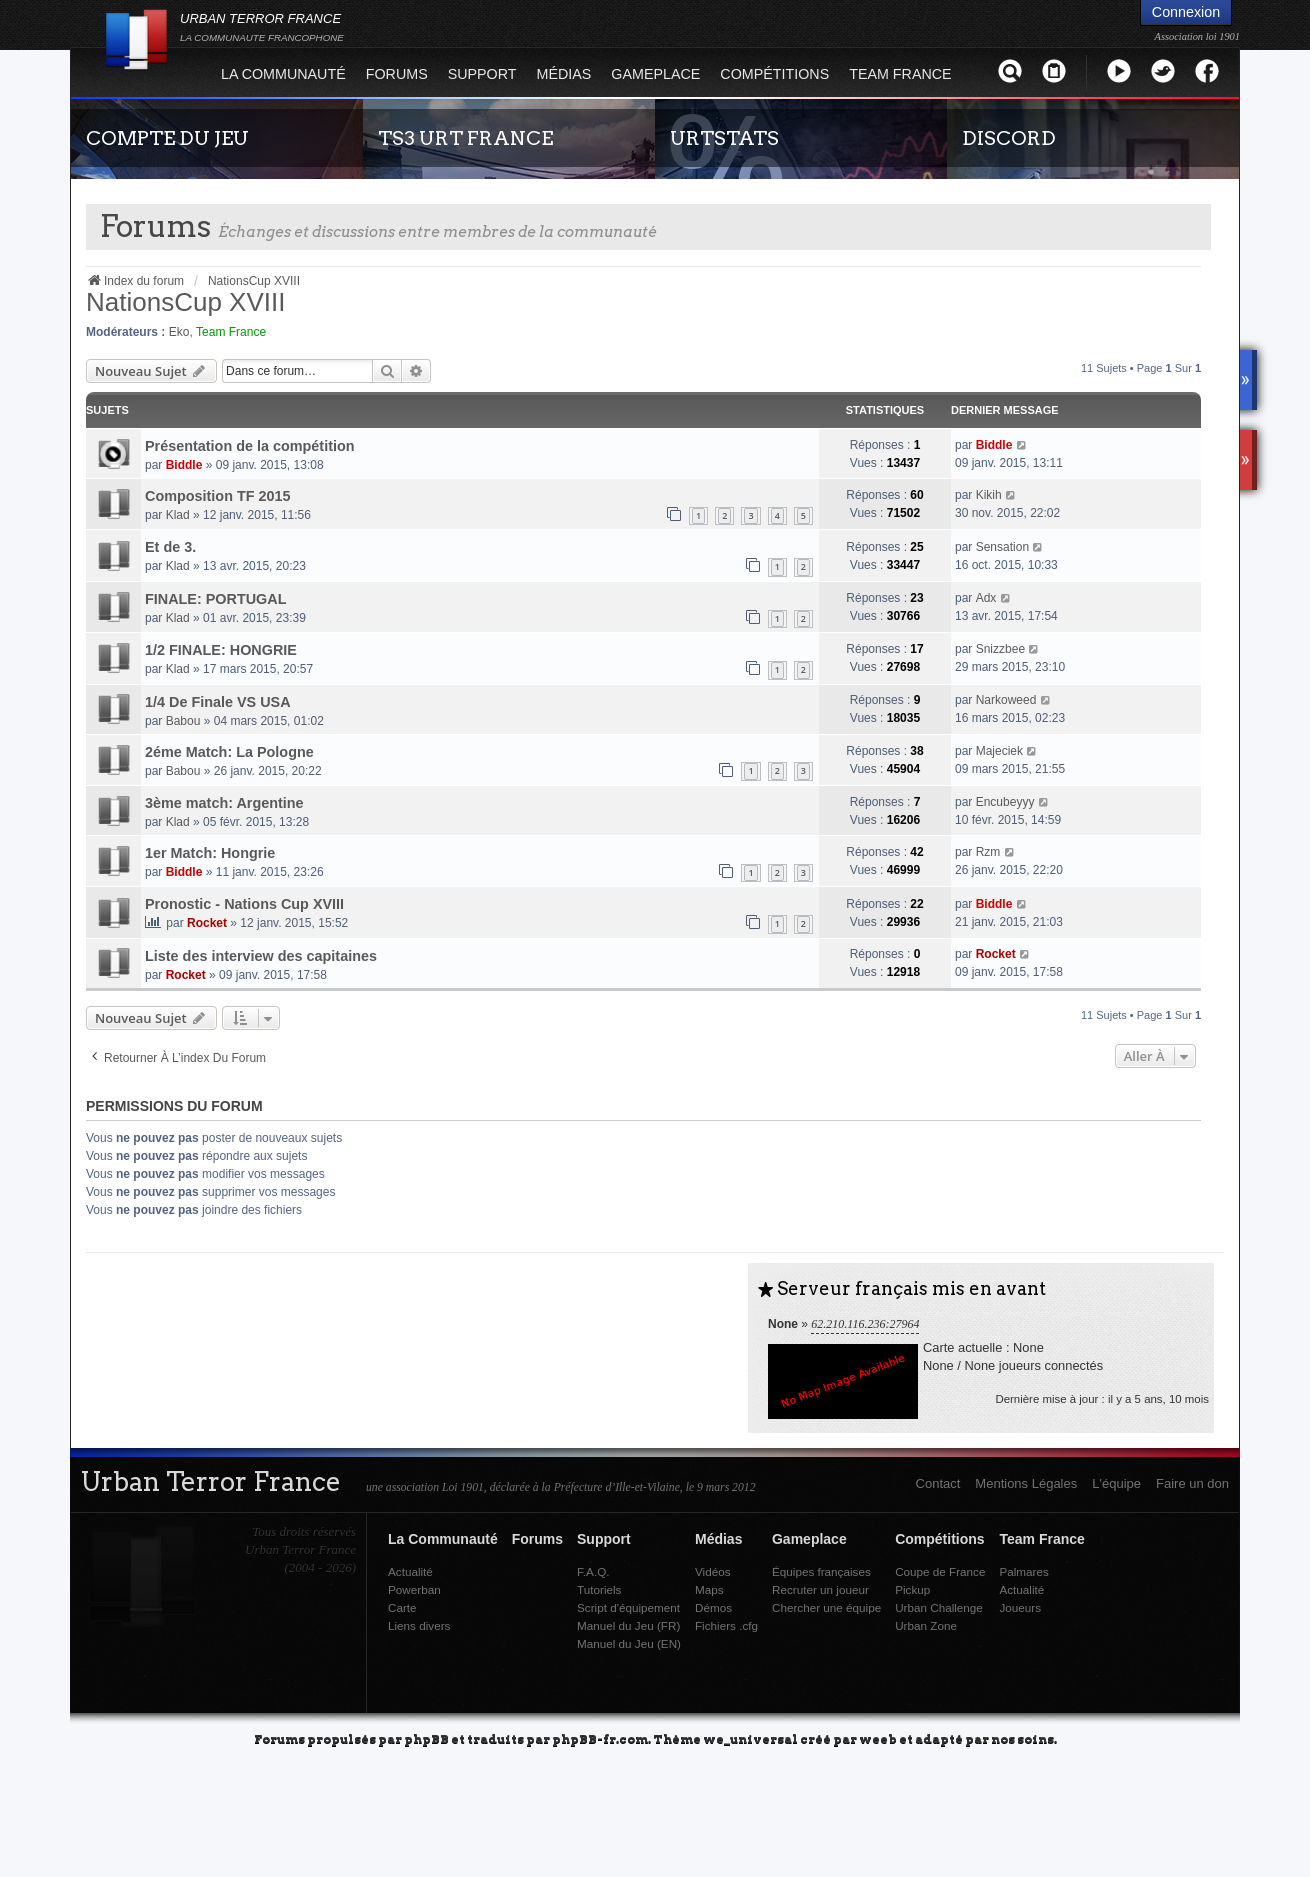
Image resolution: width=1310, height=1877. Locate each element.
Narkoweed (1006, 700)
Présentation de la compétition (250, 446)
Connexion (1186, 12)
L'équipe (1116, 1483)
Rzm (988, 852)
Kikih (989, 495)
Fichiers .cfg (726, 1625)
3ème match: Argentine (224, 803)
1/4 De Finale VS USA (218, 702)
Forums (397, 74)
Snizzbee (1000, 649)
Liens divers (419, 1625)
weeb (878, 1738)
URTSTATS (724, 138)
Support (482, 74)
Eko (179, 332)
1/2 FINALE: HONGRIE (221, 650)
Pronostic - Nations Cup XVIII (244, 904)
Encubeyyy (1005, 802)
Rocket (207, 923)
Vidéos (713, 1571)
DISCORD (1009, 138)
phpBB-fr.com (600, 1738)
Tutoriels (599, 1589)
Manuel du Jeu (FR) (628, 1625)
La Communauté (283, 74)
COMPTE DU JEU (167, 138)
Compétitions (774, 74)
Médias (564, 74)
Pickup (912, 1589)
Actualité (410, 1571)
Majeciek (999, 751)
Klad (178, 515)
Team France (900, 74)
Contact (938, 1483)
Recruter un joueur (820, 1589)
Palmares (1023, 1571)
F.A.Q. (593, 1571)
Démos (713, 1607)
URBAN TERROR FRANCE (262, 27)
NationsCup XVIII (185, 302)
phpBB (426, 1738)
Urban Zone (926, 1625)
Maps (709, 1589)
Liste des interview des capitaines (261, 956)
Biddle (184, 465)
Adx (986, 598)
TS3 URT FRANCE (465, 138)
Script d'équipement (628, 1607)
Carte (402, 1607)
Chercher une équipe (826, 1607)
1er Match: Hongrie (210, 853)
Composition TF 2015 (218, 496)
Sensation (1002, 547)
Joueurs (1020, 1607)
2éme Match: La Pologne (229, 752)
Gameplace (655, 74)
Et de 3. (170, 547)
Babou (183, 721)
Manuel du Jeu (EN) (629, 1643)
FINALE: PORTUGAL (216, 599)
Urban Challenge (939, 1607)
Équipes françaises (821, 1571)
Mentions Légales (1026, 1483)
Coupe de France (940, 1571)
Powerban (414, 1589)
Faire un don (1192, 1483)
